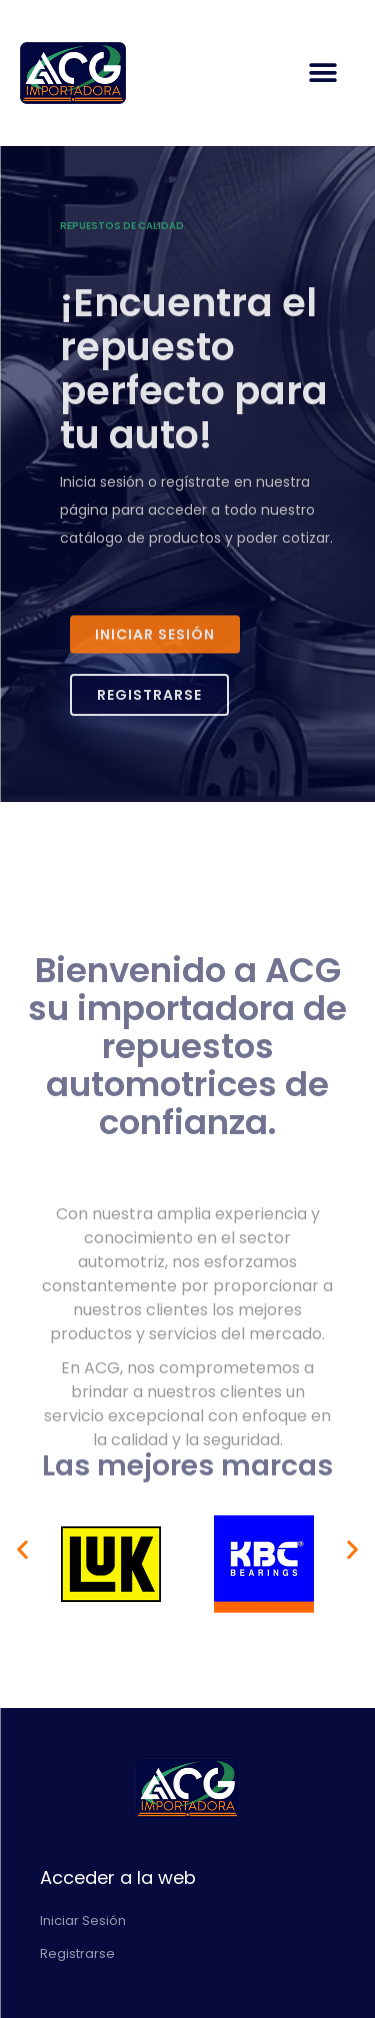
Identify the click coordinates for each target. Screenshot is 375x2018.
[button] (322, 73)
